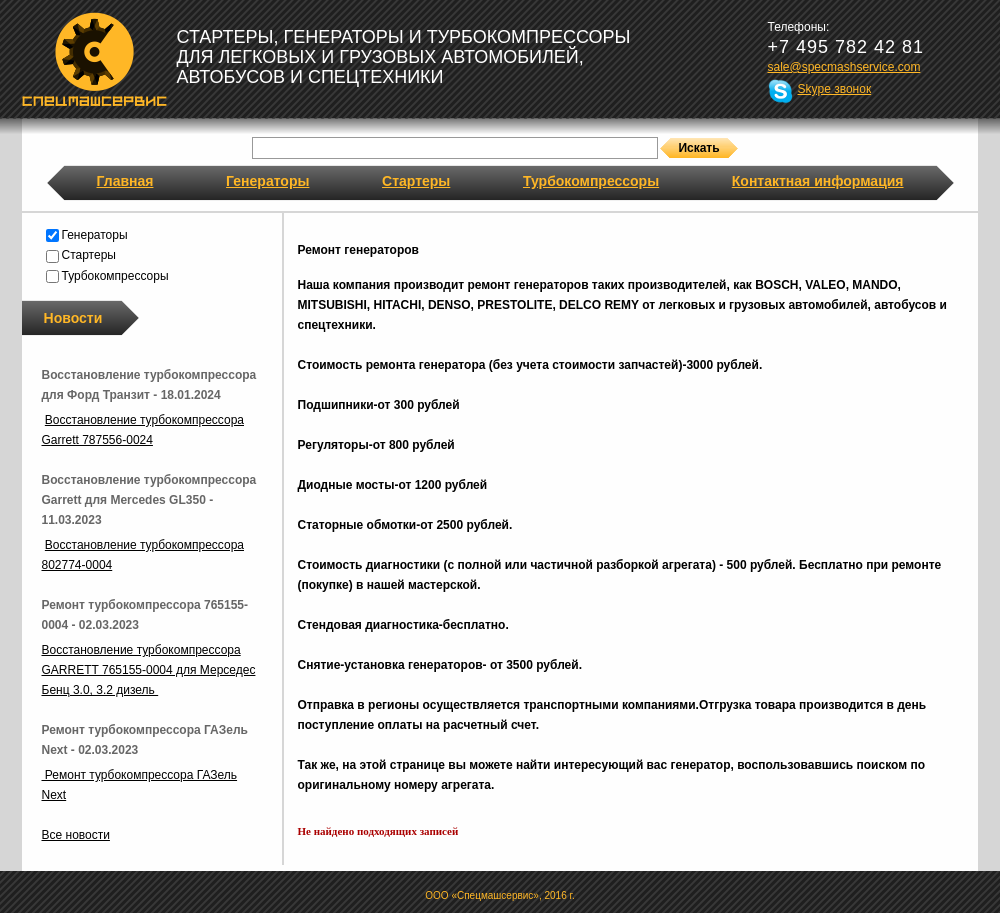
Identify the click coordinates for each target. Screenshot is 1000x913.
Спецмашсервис (94, 59)
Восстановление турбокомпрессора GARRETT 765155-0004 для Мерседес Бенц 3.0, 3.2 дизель (149, 670)
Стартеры (416, 181)
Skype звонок (835, 89)
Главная (125, 181)
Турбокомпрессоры (591, 181)
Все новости (76, 835)
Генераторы (267, 181)
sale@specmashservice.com (844, 67)
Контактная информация (818, 181)
